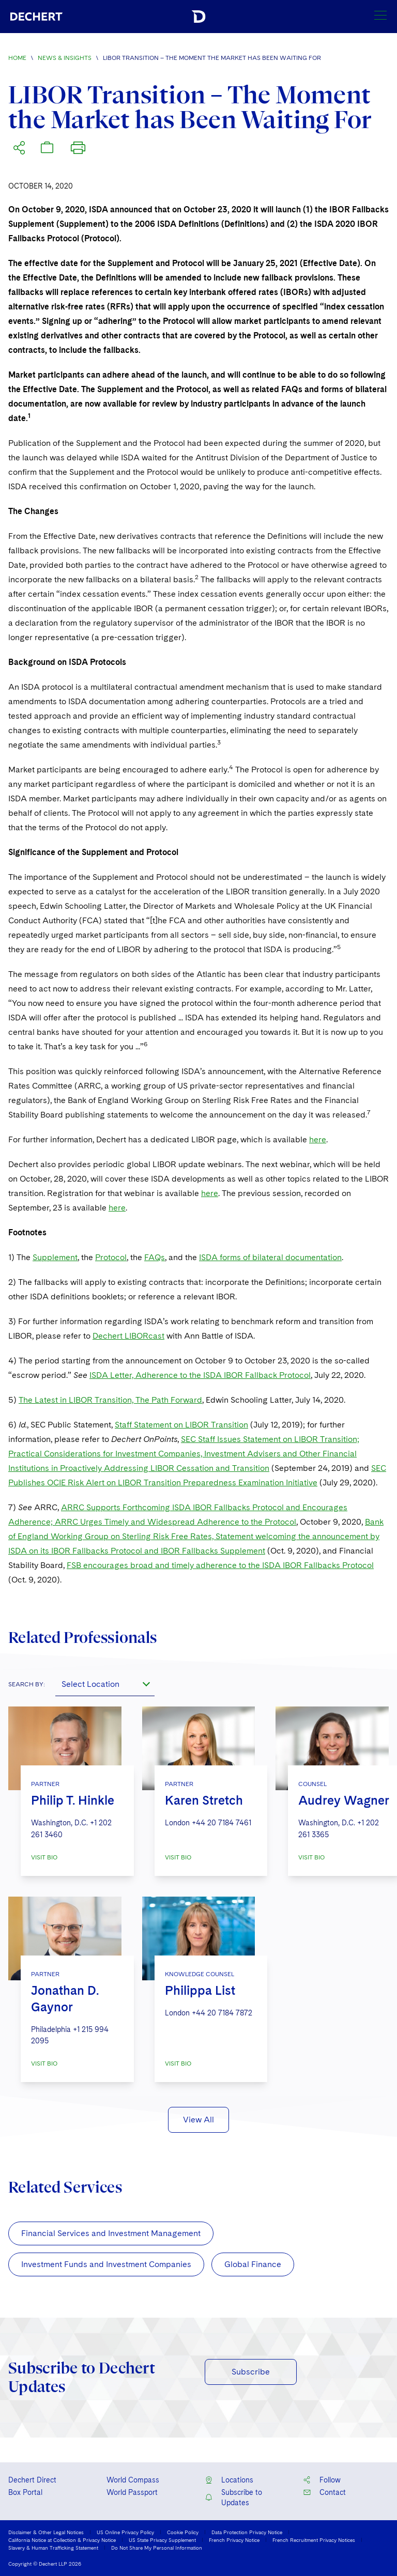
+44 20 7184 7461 (221, 1823)
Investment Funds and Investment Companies (106, 2264)
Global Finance (252, 2264)
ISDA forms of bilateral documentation (270, 1257)
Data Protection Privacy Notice (246, 2532)
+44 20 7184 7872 (222, 2013)
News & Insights (64, 57)
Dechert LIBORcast (128, 1336)
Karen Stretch (204, 1800)
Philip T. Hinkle (72, 1800)
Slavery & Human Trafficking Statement (53, 2547)
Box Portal (25, 2492)
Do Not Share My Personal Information (156, 2547)
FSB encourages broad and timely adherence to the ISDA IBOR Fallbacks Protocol (220, 1565)
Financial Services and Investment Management (111, 2233)
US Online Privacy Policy (125, 2532)
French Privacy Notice (234, 2540)
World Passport (132, 2492)
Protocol (111, 1257)
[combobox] (105, 1684)
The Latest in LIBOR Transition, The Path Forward (110, 1400)
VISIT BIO (44, 1857)
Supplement (55, 1257)
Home (17, 57)
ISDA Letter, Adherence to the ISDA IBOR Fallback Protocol (200, 1375)
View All (198, 2119)
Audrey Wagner (343, 1800)
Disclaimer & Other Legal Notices (46, 2532)
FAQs (154, 1257)
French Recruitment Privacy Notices (313, 2540)
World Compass (132, 2480)
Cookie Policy (182, 2532)
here (317, 1139)
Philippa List (200, 1990)
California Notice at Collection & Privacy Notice (62, 2540)
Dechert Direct (32, 2480)
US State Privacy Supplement (162, 2540)
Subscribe (251, 2372)
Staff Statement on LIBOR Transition (181, 1425)
